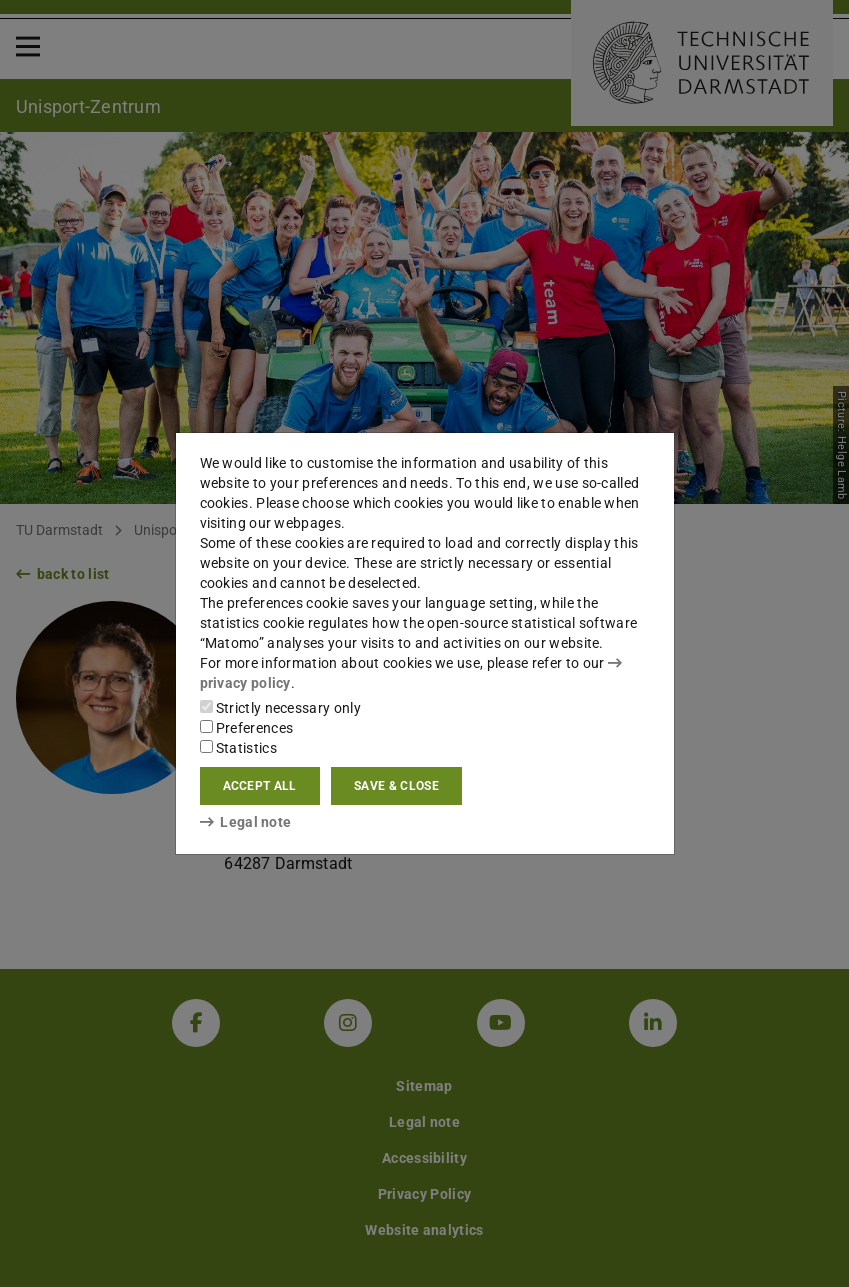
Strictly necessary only (280, 708)
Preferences (247, 728)
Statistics (238, 748)
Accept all (260, 786)
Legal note (246, 822)
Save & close (396, 786)
